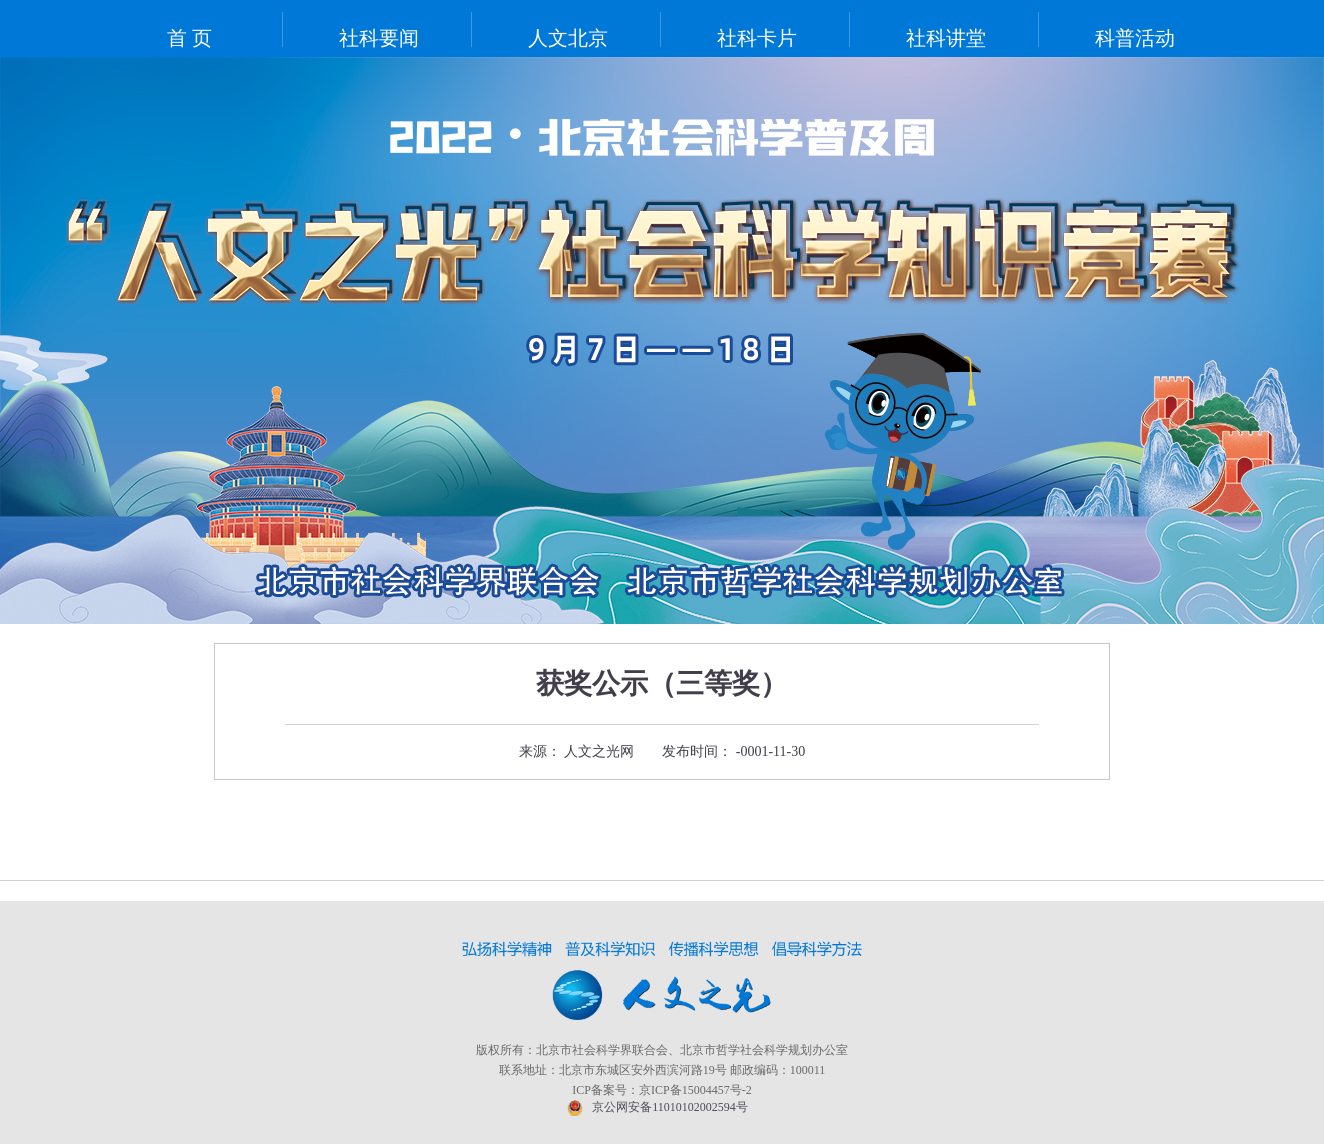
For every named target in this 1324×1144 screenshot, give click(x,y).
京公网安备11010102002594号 (670, 1107)
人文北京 (568, 38)
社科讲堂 (946, 38)
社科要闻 (379, 38)
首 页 (189, 38)
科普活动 (1135, 38)
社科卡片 (757, 38)
